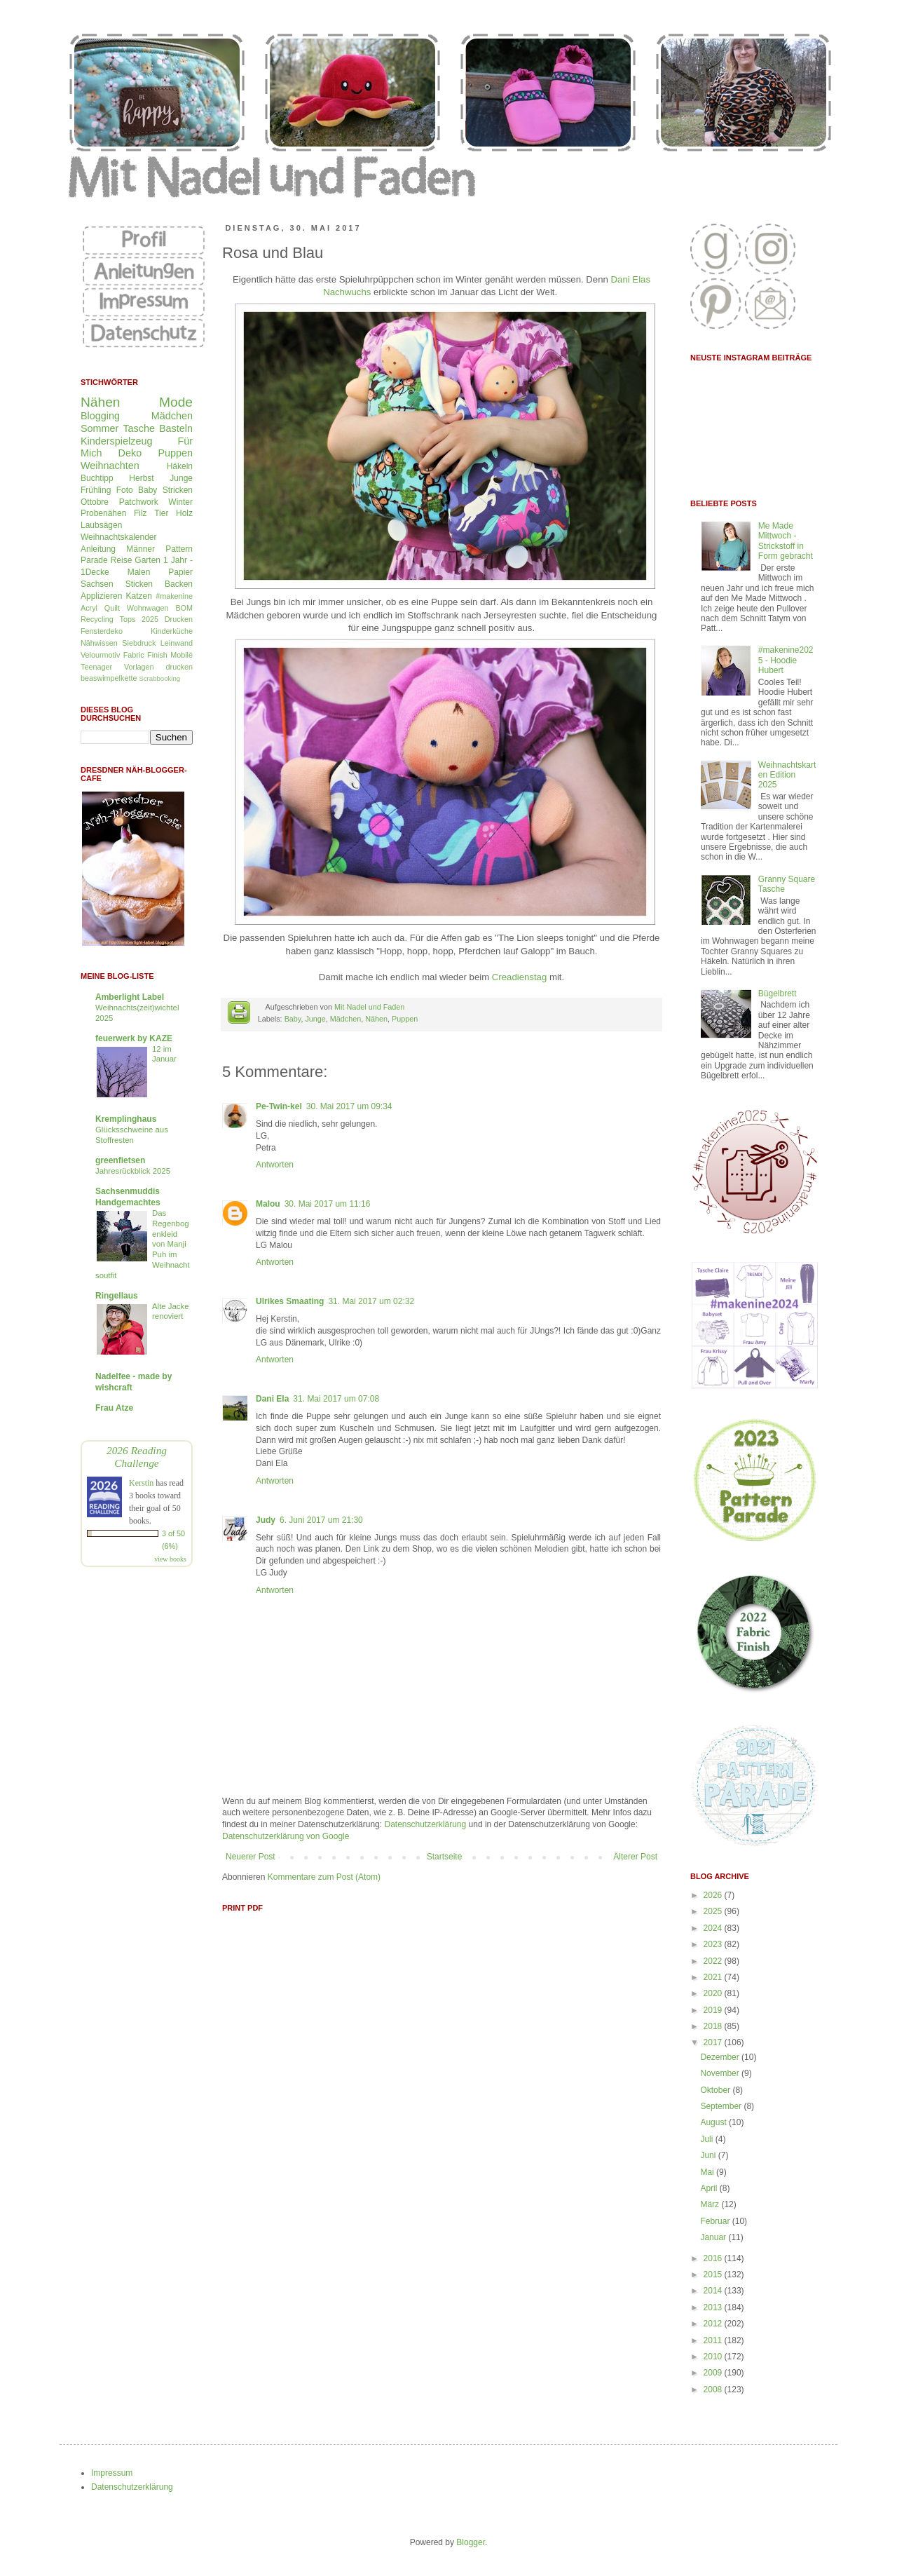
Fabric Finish (145, 655)
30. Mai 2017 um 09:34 (349, 1106)
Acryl (89, 608)
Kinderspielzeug (116, 441)
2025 (714, 1911)
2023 (714, 1944)
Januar (714, 2237)
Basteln (176, 428)
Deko (130, 453)
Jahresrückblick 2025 (132, 1171)
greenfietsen (120, 1160)
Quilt (112, 608)
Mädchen (345, 1019)
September (722, 2106)
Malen (139, 572)
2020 (714, 1993)
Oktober (716, 2090)
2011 (714, 2340)
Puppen (405, 1019)
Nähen (376, 1019)
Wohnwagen (148, 608)
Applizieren (101, 596)
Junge (315, 1019)
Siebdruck (139, 643)
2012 (714, 2323)
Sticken (139, 584)
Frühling (96, 490)
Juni (709, 2155)
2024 (714, 1928)
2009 (714, 2373)
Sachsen (97, 584)
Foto (124, 490)
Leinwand (176, 643)
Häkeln (180, 466)
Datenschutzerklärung (425, 1824)
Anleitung (98, 549)
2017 (714, 2042)
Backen (179, 584)
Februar (716, 2221)
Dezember (720, 2057)
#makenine (174, 596)
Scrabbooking (159, 678)
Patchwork (138, 502)
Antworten (275, 1165)
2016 (714, 2258)
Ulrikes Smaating (290, 1301)
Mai (708, 2172)
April (709, 2188)
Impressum (111, 2473)
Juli (707, 2139)
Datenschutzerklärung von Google (285, 1836)
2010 (714, 2356)
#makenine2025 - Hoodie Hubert (786, 660)
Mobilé (181, 655)
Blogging (100, 415)
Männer (140, 549)
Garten (147, 560)
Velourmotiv (100, 655)
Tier (161, 513)
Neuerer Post (250, 1857)
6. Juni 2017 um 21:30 (321, 1520)
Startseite (445, 1857)
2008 (714, 2389)
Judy (265, 1520)
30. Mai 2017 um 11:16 (328, 1204)
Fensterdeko (102, 631)
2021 (714, 1977)
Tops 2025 (139, 619)
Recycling (97, 619)
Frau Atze (114, 1408)
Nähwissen (99, 643)
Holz (184, 513)
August (714, 2122)
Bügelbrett (777, 993)
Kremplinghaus (125, 1119)
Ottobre (95, 502)
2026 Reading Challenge (137, 1456)
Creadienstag (519, 977)
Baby (293, 1019)
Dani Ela (272, 1399)
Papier (180, 572)
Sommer (99, 428)
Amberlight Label (129, 997)
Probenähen (103, 513)
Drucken (179, 619)
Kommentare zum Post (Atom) (324, 1877)
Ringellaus (116, 1296)
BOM (184, 608)
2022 (714, 1961)
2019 (714, 2010)
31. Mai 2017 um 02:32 (371, 1301)
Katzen (139, 596)
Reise (121, 560)
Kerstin (141, 1483)
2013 (714, 2307)
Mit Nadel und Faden (369, 1007)
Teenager (96, 667)
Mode (176, 402)
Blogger (470, 2542)
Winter (180, 502)
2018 (714, 2026)
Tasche (139, 428)
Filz (140, 513)
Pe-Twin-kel (279, 1106)
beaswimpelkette (109, 678)
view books (170, 1559)
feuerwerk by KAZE (133, 1038)
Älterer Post (635, 1857)
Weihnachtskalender (119, 537)
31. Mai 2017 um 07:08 (336, 1399)
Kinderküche (172, 631)
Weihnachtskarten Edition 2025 (787, 775)
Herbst (141, 478)
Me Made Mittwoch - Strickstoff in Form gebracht (785, 541)
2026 (714, 1895)
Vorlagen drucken (158, 667)
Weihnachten (110, 465)
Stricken (178, 490)
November (720, 2073)
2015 (714, 2274)
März (710, 2204)
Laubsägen (101, 525)
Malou (268, 1204)
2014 (714, 2291)
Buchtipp (97, 478)
